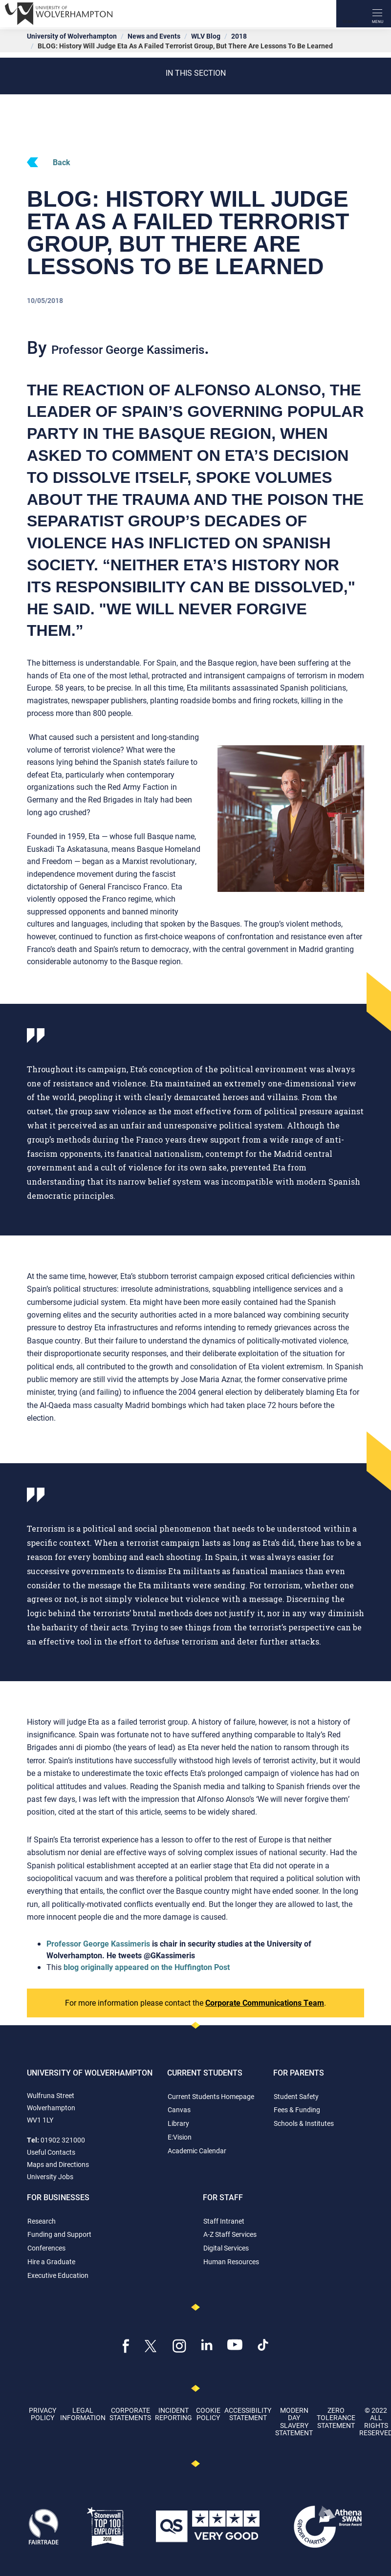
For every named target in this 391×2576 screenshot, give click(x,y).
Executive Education (57, 2275)
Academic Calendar (197, 2150)
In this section (196, 72)
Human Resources (231, 2261)
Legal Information (83, 2413)
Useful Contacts (51, 2152)
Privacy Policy (42, 2413)
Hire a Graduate (51, 2261)
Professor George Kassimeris (98, 1943)
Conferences (46, 2247)
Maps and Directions (58, 2164)
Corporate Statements (130, 2413)
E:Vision (180, 2137)
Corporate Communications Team (264, 2002)
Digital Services (226, 2247)
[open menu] (377, 13)
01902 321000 (63, 2139)
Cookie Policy (208, 2413)
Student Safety (296, 2096)
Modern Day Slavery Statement (294, 2421)
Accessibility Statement (247, 2413)
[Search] (350, 13)
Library (178, 2123)
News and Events (154, 36)
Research (41, 2221)
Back (48, 162)
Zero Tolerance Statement (336, 2417)
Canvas (179, 2109)
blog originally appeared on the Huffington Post (147, 1967)
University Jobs (50, 2176)
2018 (239, 36)
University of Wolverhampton (72, 36)
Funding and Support (59, 2234)
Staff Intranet (223, 2221)
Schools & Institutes (304, 2123)
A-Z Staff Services (230, 2234)
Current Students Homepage (211, 2096)
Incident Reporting (173, 2413)
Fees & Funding (297, 2109)
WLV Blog (205, 36)
